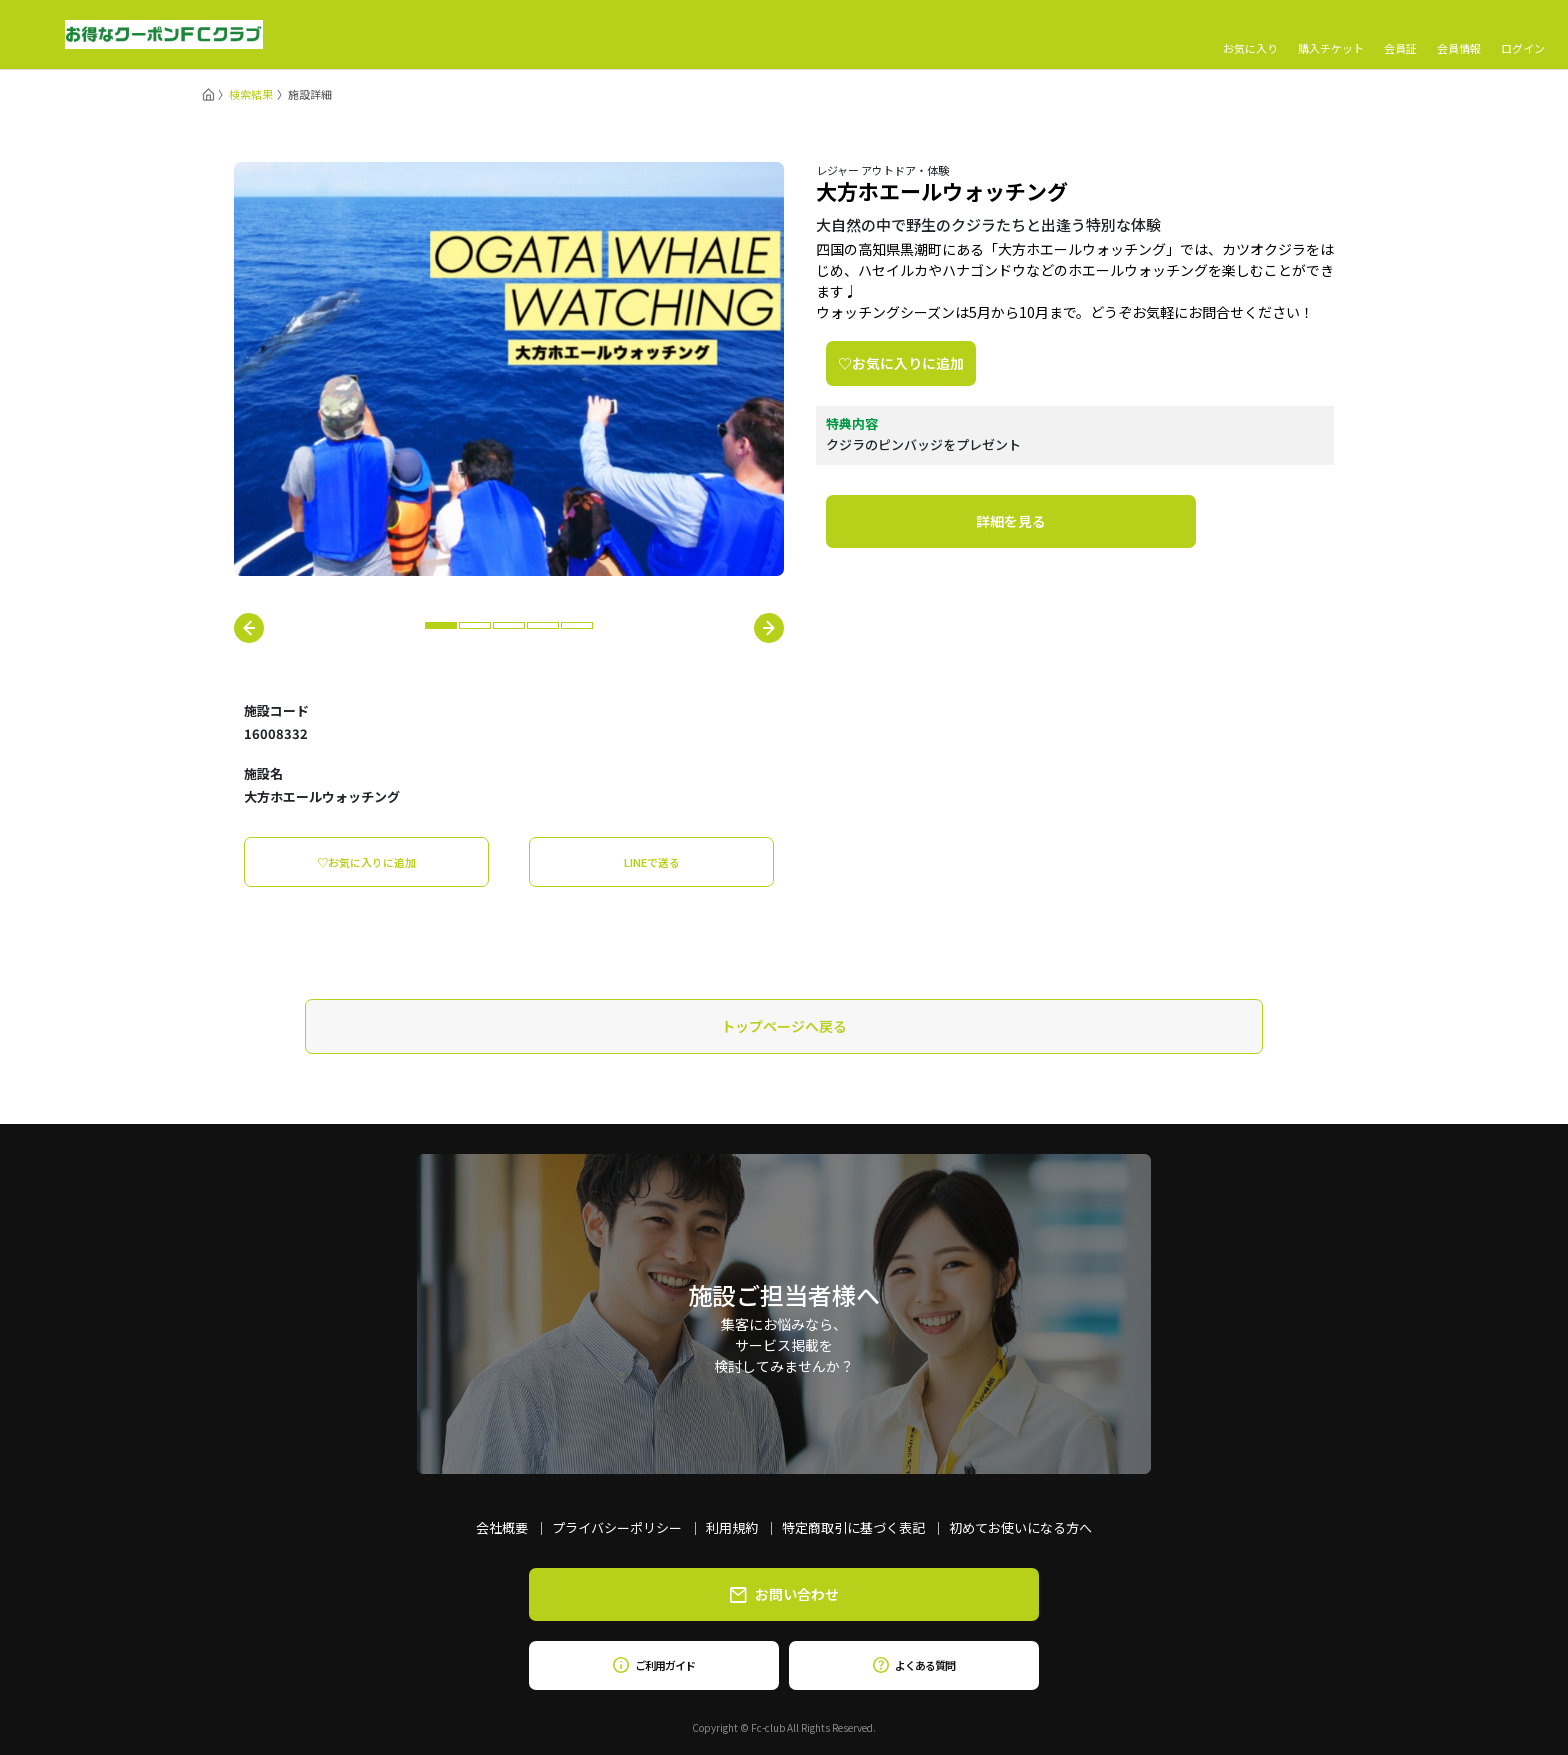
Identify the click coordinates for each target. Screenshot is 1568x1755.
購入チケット (1331, 35)
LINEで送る (652, 862)
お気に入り (1250, 35)
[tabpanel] (509, 369)
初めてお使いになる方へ (1020, 1527)
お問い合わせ (784, 1594)
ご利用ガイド (653, 1665)
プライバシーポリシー (617, 1527)
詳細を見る (1011, 521)
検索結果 (251, 94)
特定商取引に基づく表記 (853, 1527)
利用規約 (732, 1527)
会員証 (1400, 35)
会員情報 (1459, 35)
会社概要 (502, 1527)
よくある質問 (913, 1665)
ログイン (1523, 35)
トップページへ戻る (784, 1026)
